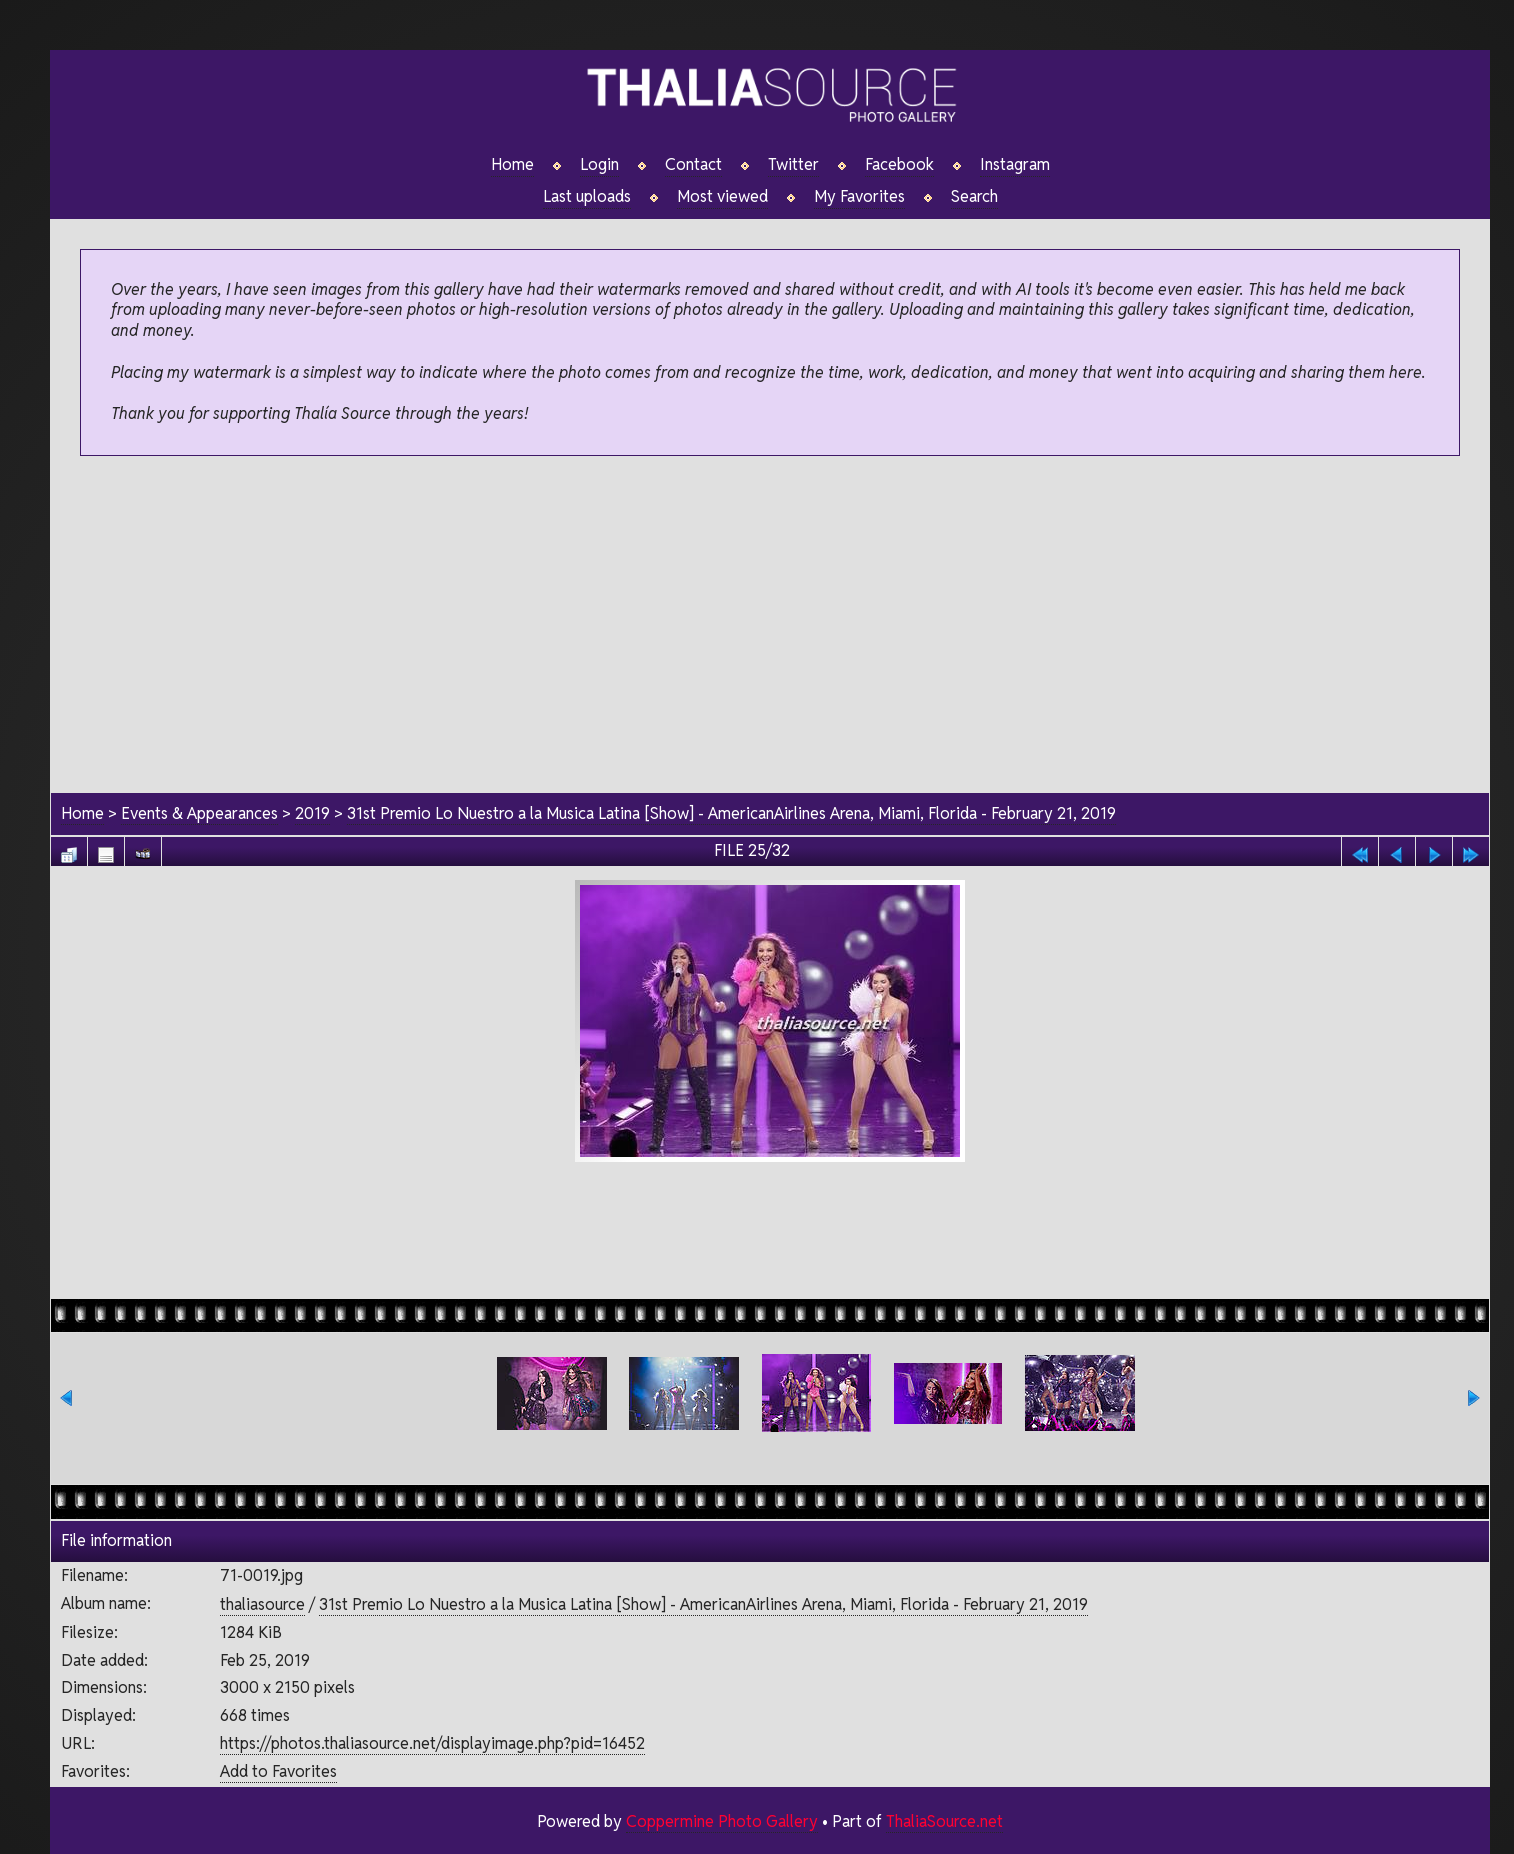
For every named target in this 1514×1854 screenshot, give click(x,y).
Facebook (899, 165)
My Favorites (859, 197)
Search (974, 197)
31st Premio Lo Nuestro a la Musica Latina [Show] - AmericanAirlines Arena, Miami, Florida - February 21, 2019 (731, 813)
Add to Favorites (278, 1771)
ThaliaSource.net (944, 1821)
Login (599, 165)
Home (512, 165)
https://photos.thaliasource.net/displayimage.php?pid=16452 (432, 1743)
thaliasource (262, 1604)
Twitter (793, 165)
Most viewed (722, 197)
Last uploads (587, 197)
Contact (693, 165)
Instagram (1015, 165)
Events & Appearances (199, 813)
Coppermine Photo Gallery (722, 1821)
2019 (312, 813)
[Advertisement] (770, 626)
